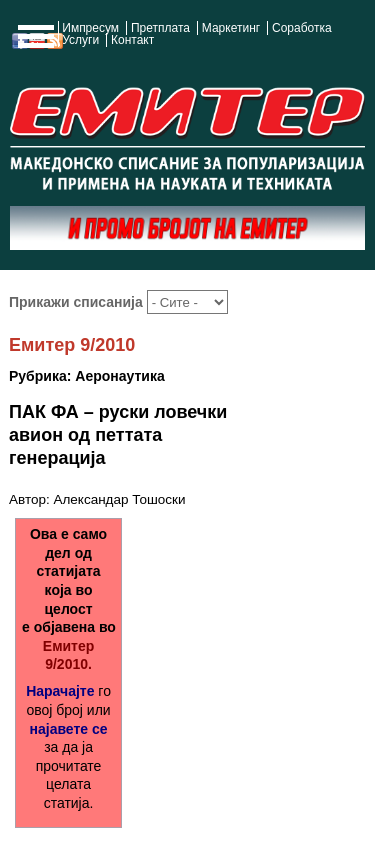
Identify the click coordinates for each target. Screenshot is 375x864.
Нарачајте (60, 691)
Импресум (90, 28)
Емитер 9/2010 (72, 345)
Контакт (132, 40)
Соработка (302, 28)
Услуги (80, 40)
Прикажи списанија (78, 302)
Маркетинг (231, 28)
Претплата (160, 28)
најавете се (69, 729)
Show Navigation (33, 42)
